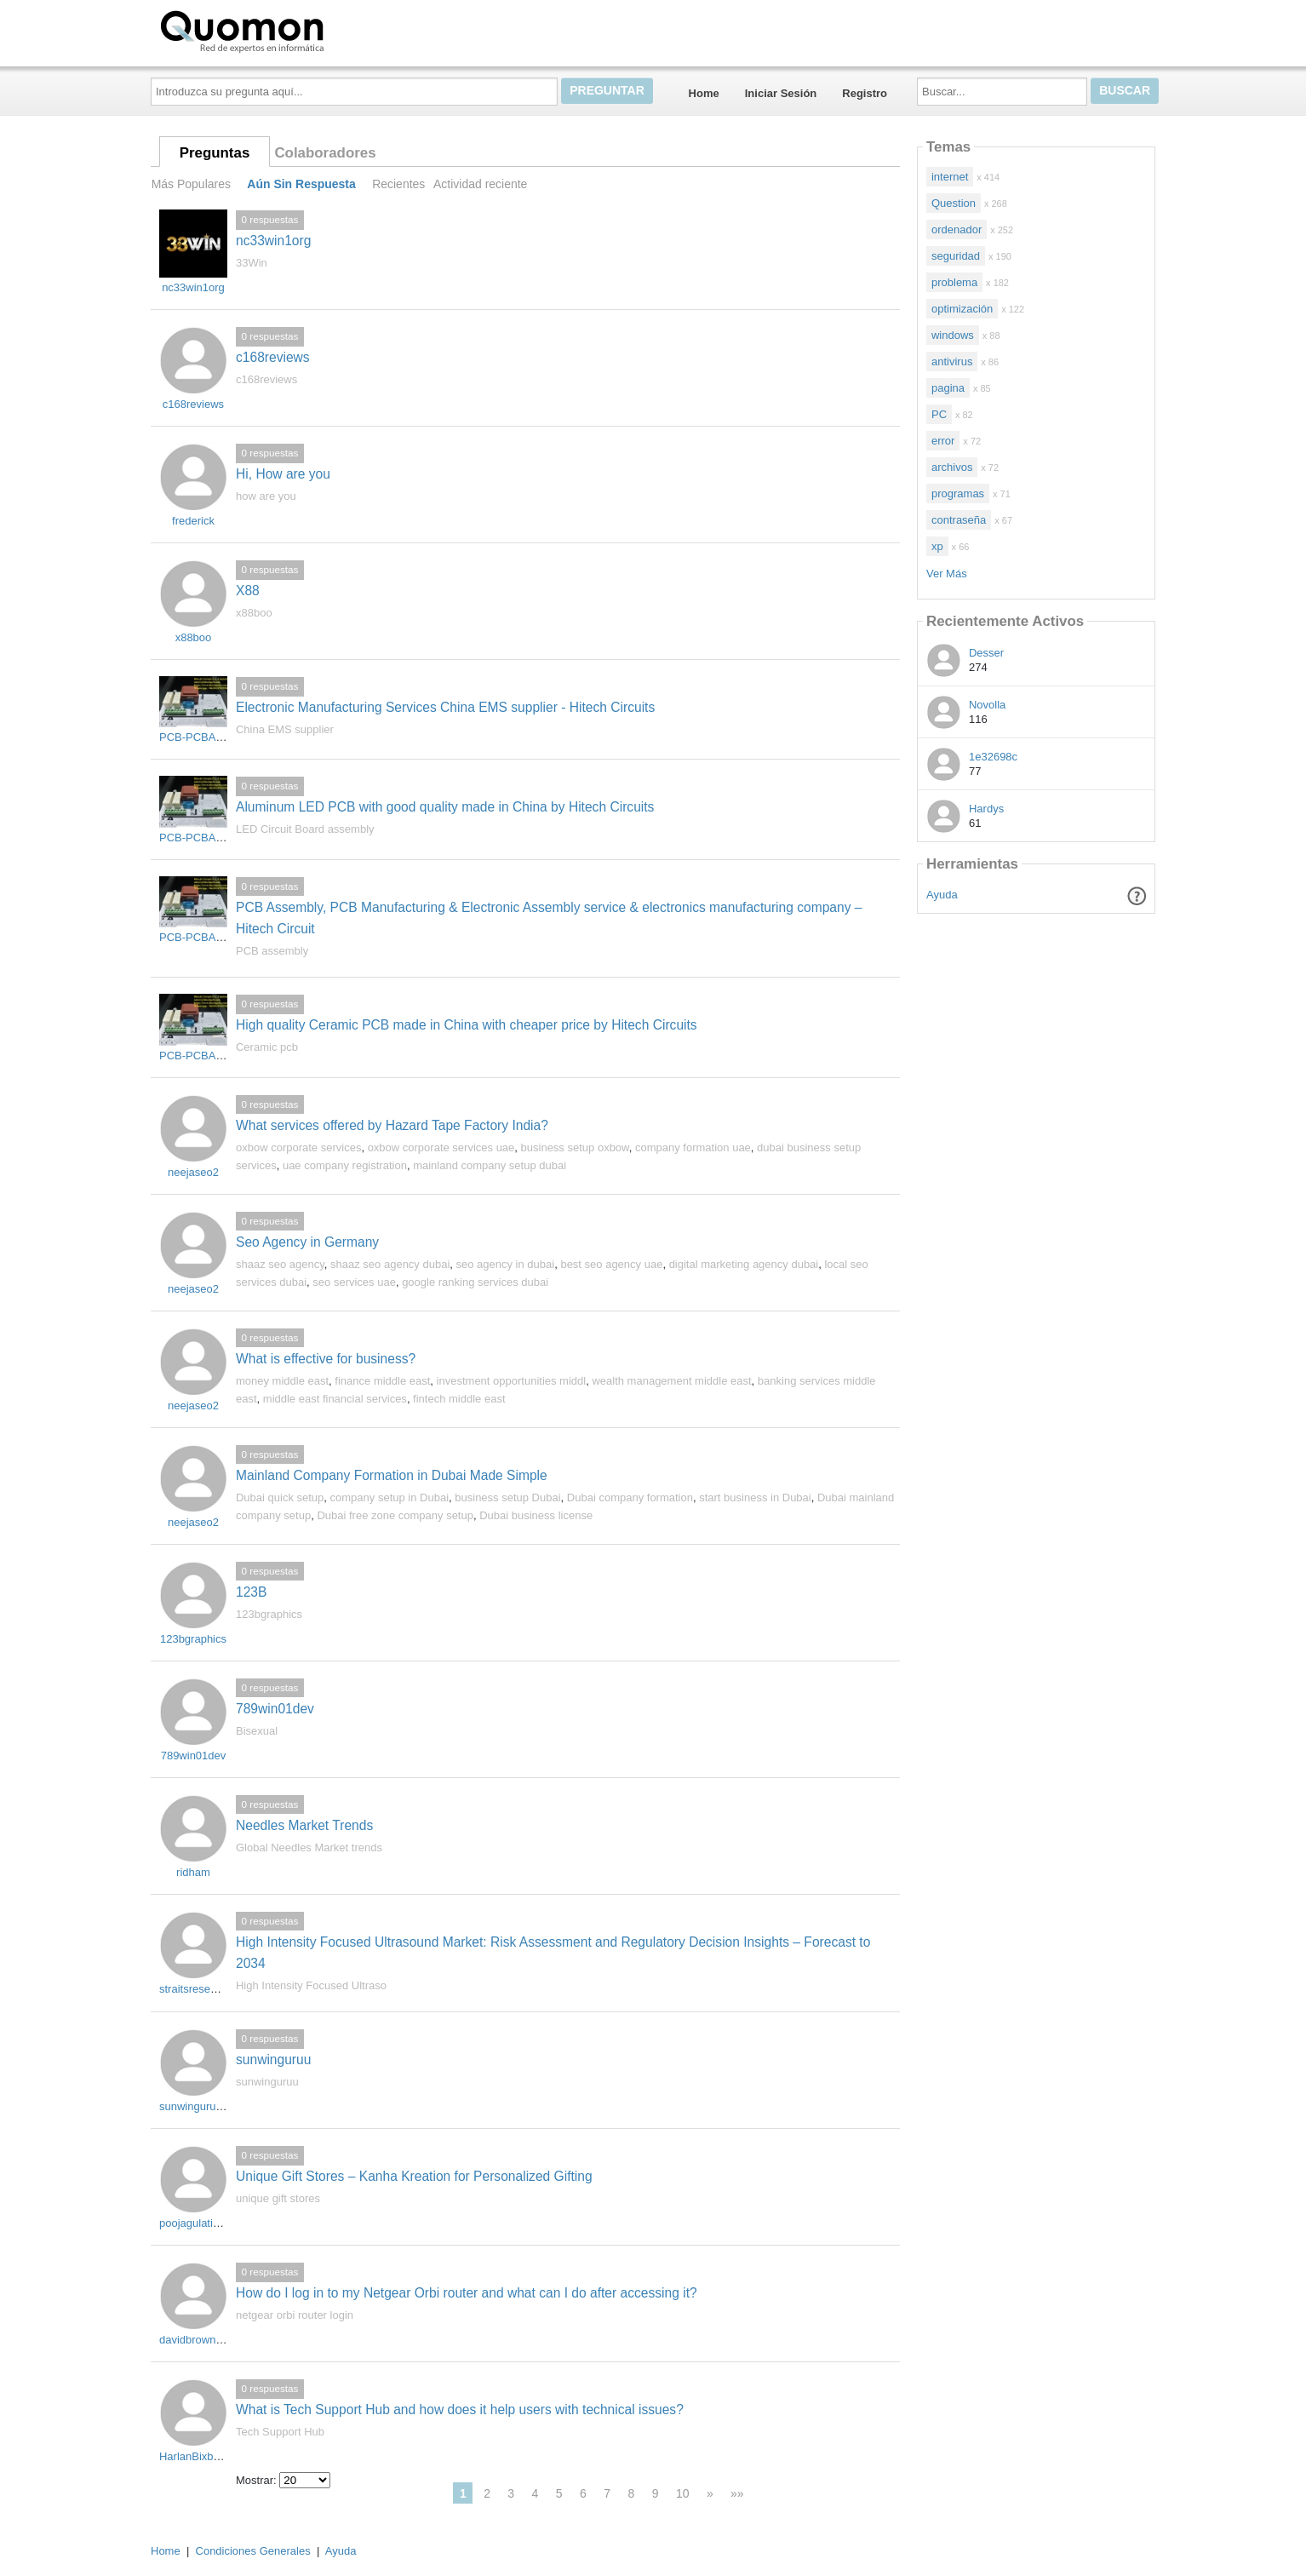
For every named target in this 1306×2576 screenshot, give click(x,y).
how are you (266, 496)
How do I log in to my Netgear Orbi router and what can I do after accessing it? (466, 2293)
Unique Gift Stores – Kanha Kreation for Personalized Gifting (414, 2176)
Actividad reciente (480, 184)
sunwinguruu (273, 2059)
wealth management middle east (671, 1380)
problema (954, 282)
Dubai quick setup (280, 1497)
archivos (951, 467)
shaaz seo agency (280, 1264)
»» (737, 2493)
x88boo (254, 612)
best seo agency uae (611, 1264)
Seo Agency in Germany (307, 1242)
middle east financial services (335, 1398)
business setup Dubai (507, 1497)
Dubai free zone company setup (395, 1515)
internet (949, 176)
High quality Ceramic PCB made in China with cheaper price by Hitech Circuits (466, 1025)
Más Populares (191, 184)
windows (952, 335)
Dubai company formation (630, 1497)
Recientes (398, 184)
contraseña (958, 519)
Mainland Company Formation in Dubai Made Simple (391, 1475)
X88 (248, 590)
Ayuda (942, 894)
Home (704, 93)
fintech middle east (459, 1398)
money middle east (282, 1380)
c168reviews (273, 357)
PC (939, 414)
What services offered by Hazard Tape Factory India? (392, 1125)
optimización (962, 308)
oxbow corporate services (298, 1147)
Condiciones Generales (253, 2550)
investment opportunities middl (512, 1380)
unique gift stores (278, 2198)
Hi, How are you (283, 474)
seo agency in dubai (505, 1264)
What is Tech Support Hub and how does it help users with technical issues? (460, 2409)
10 (683, 2493)
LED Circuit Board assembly (305, 829)
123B (251, 1592)
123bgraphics (269, 1614)
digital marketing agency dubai (744, 1264)
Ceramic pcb (267, 1047)
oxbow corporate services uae (441, 1147)
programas (957, 493)
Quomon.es (296, 30)
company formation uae (693, 1147)
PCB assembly (272, 950)
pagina (948, 388)
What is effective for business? (325, 1358)
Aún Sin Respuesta (301, 184)
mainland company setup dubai (489, 1165)
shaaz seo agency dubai (390, 1264)
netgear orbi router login (294, 2315)
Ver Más (946, 573)
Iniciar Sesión (781, 93)
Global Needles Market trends (309, 1847)
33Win (251, 262)
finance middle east (382, 1380)
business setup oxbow (575, 1147)
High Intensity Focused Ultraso (311, 1985)
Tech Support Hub (280, 2431)
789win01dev (275, 1708)
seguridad (955, 256)
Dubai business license (536, 1515)
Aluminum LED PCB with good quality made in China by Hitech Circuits (445, 807)
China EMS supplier (285, 729)
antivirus (951, 361)
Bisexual (257, 1730)
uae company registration (345, 1165)
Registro (864, 93)
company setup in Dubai (389, 1497)
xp (937, 546)
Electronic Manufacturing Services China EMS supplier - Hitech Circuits (445, 707)
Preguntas (215, 153)
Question (953, 203)
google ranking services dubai (475, 1282)
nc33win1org (273, 240)
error (942, 440)
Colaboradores (324, 153)
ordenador (956, 229)
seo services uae (354, 1282)
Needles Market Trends (304, 1825)
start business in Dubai (755, 1497)
